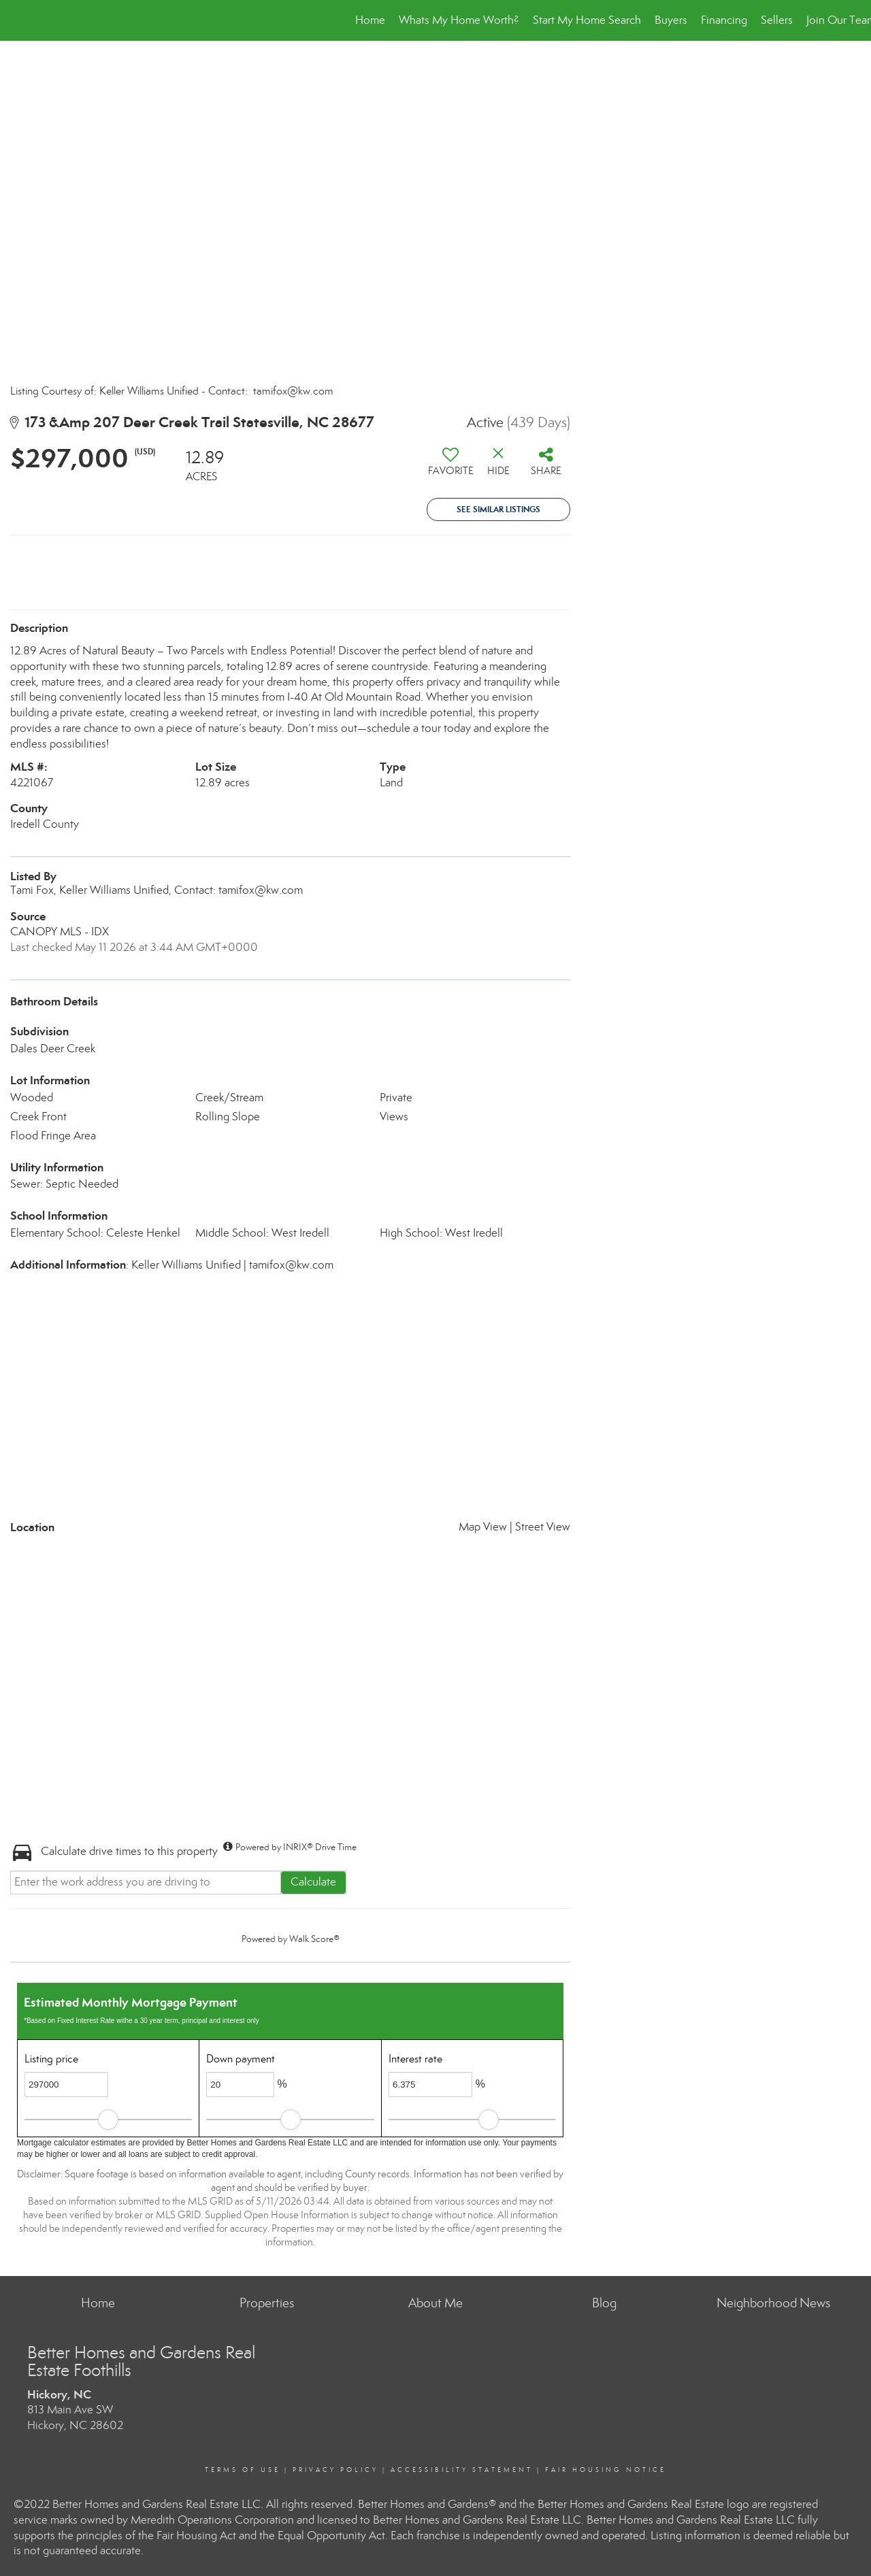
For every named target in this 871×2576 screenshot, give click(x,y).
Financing (724, 20)
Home (370, 20)
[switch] (450, 466)
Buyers (671, 20)
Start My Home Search (587, 20)
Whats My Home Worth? (459, 20)
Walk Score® (314, 1939)
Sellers (777, 20)
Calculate (313, 1882)
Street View (542, 1527)
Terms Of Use (242, 2470)
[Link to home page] (17, 20)
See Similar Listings (498, 509)
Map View (483, 1527)
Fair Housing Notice (605, 2470)
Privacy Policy (335, 2470)
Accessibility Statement (462, 2470)
